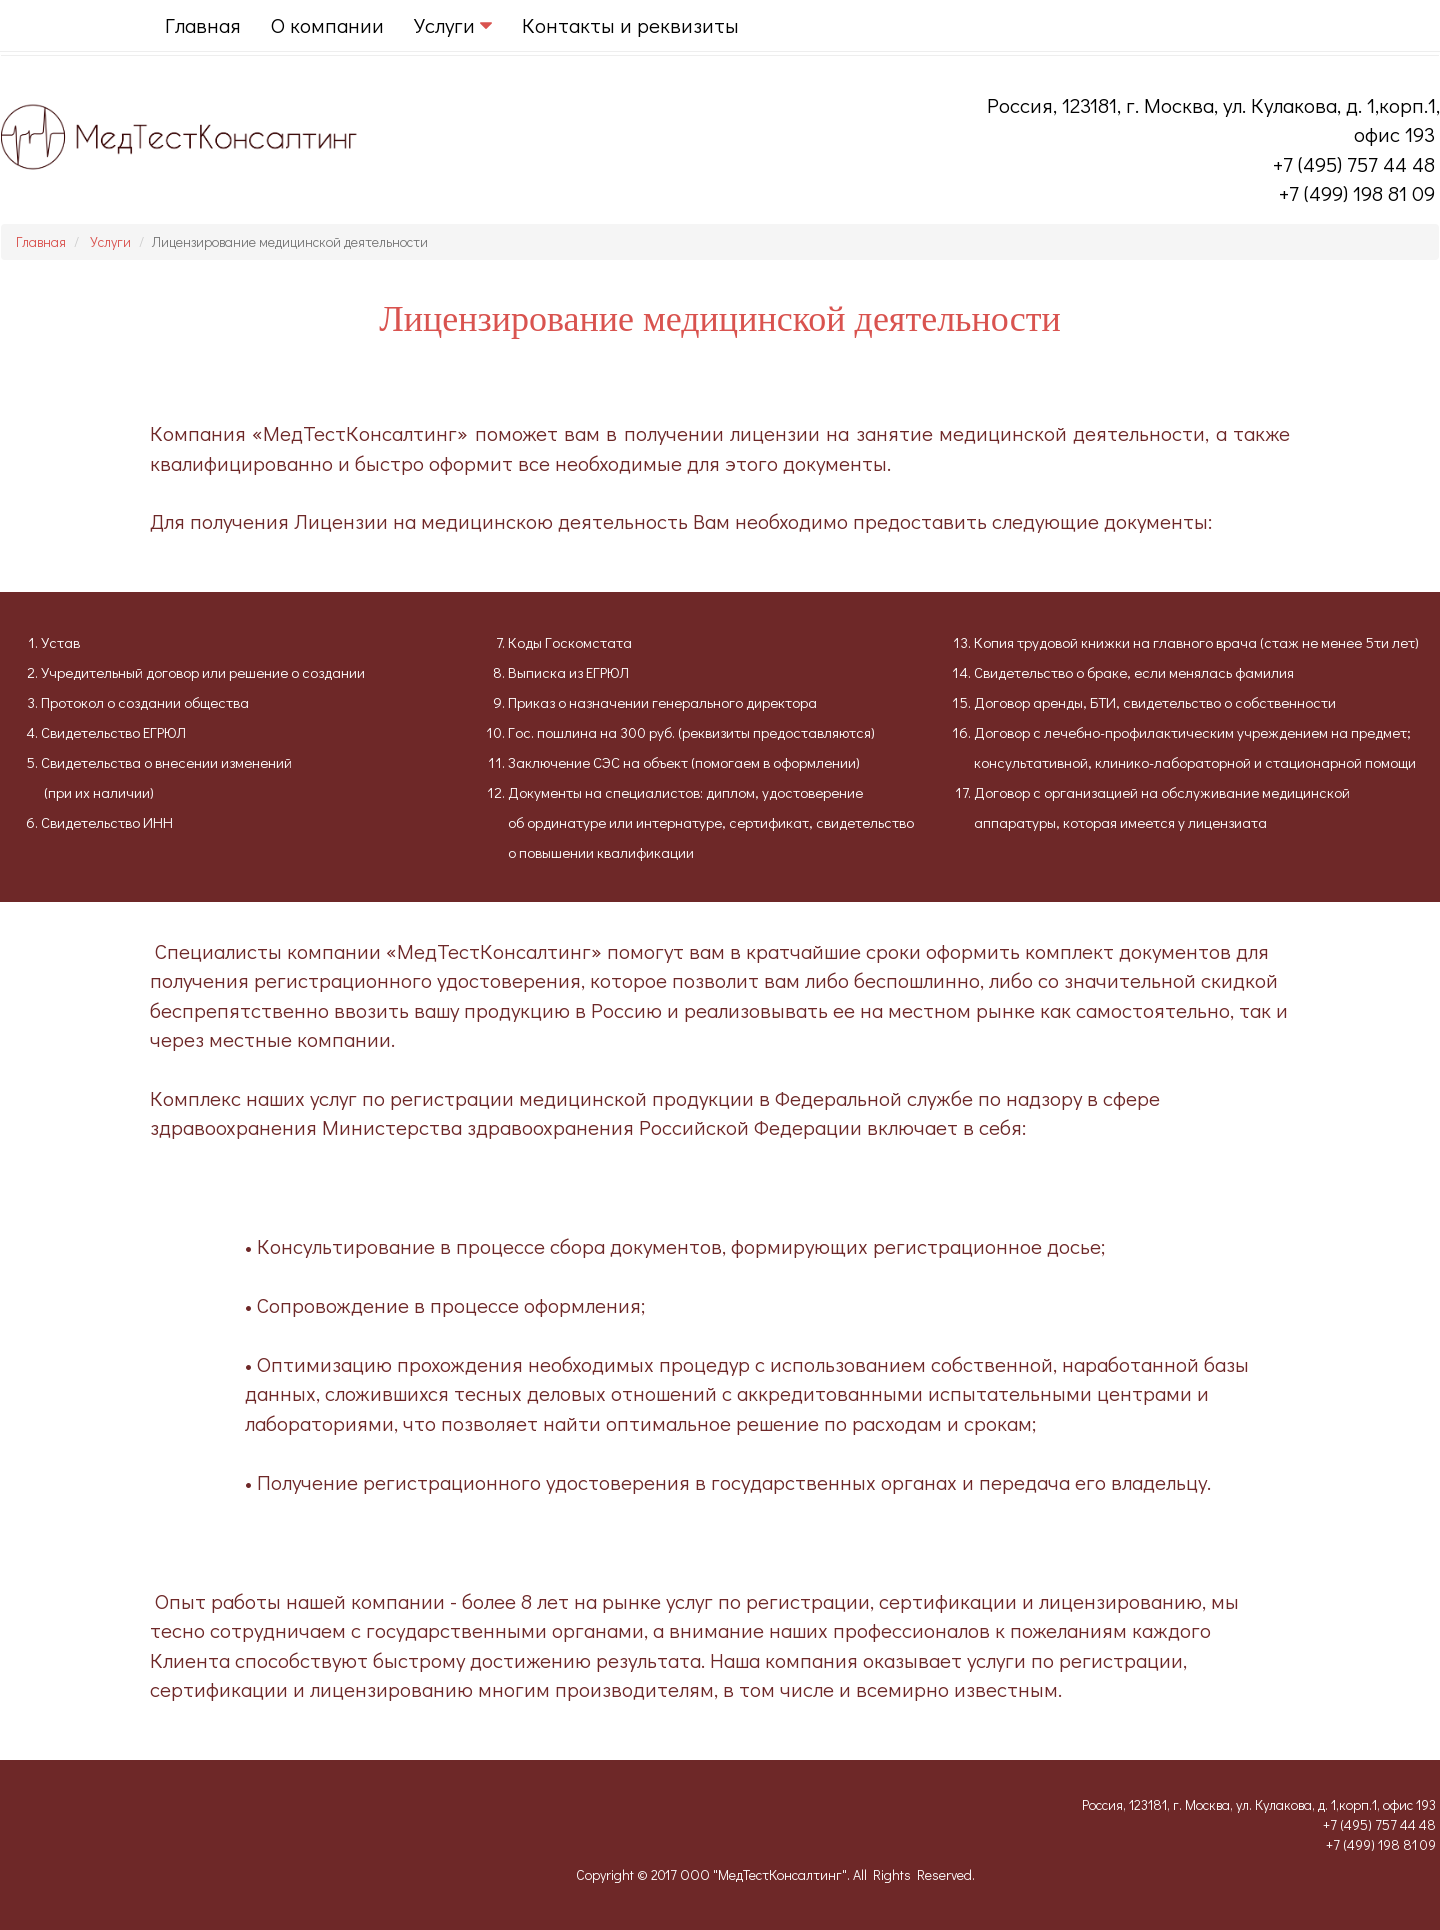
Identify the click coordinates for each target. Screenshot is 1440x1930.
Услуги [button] (453, 25)
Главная (203, 25)
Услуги (110, 241)
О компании (327, 25)
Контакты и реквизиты (630, 25)
